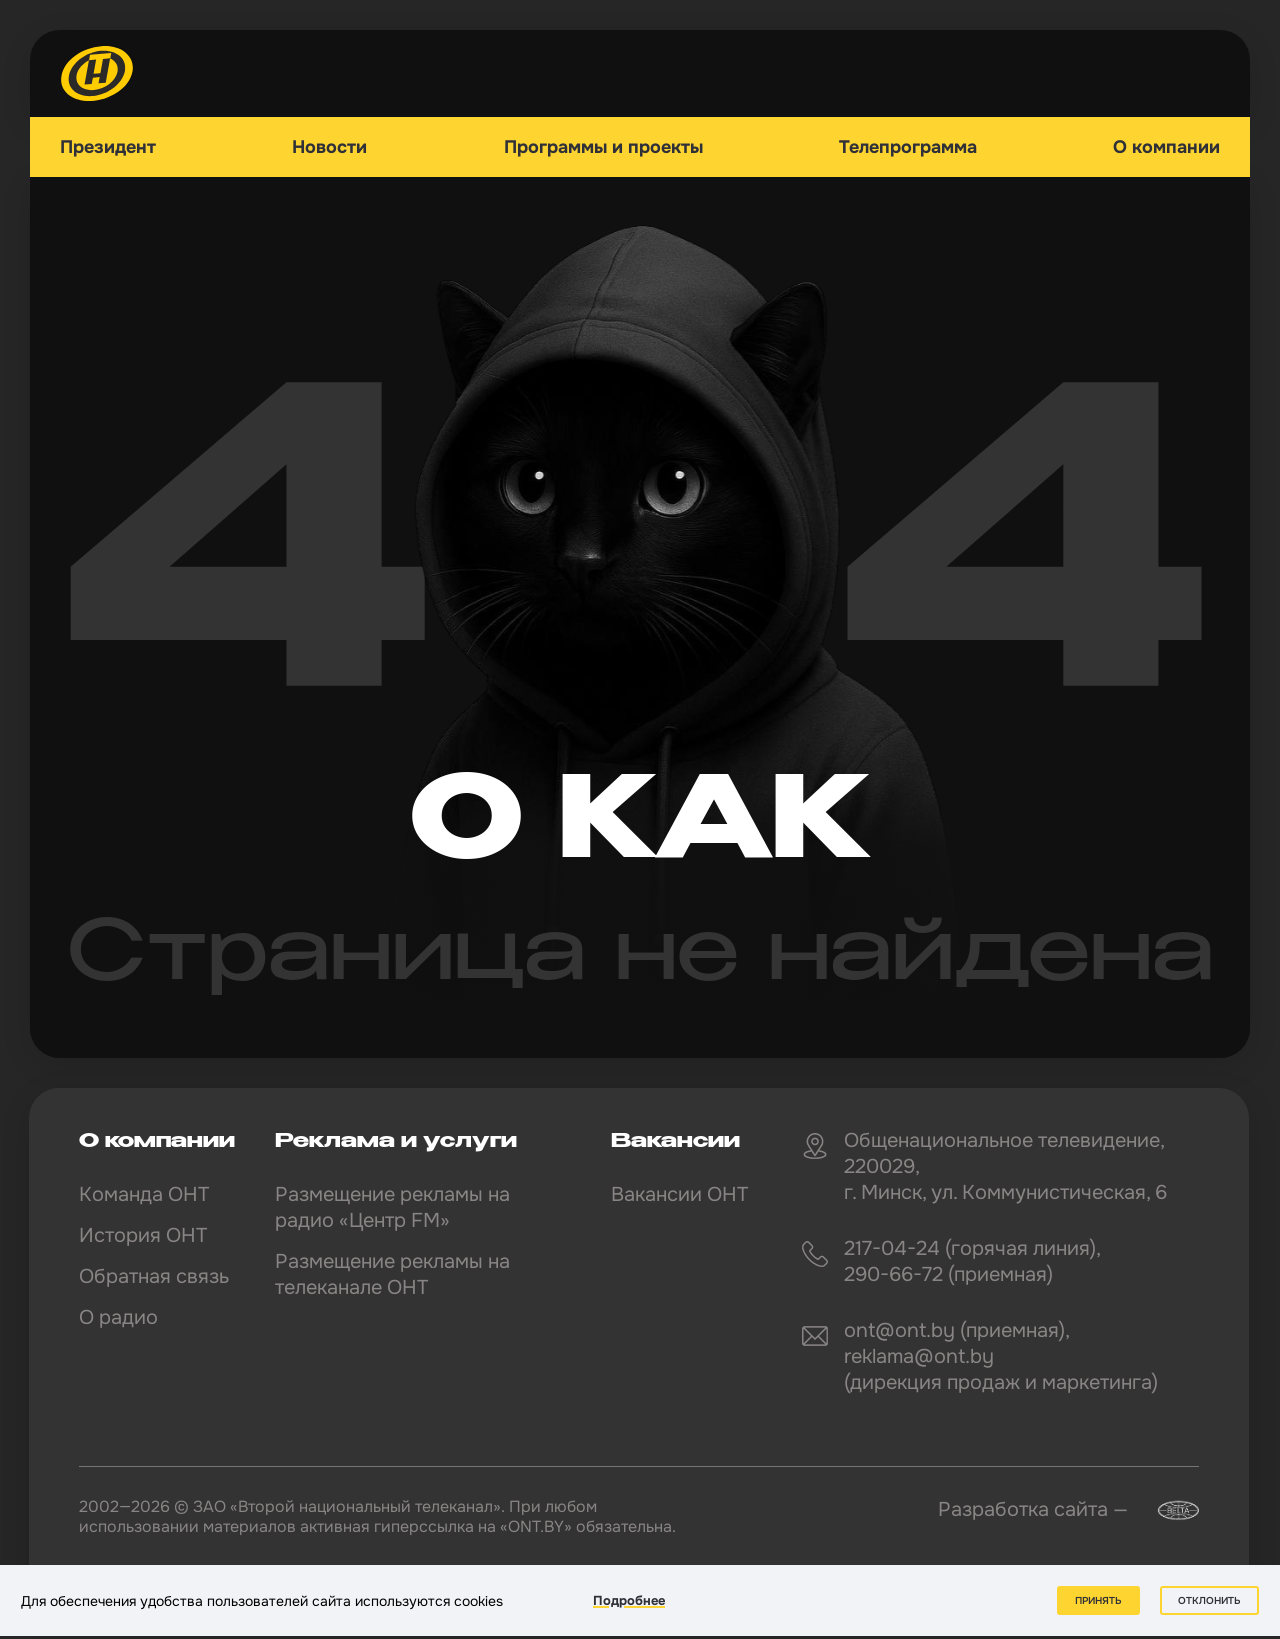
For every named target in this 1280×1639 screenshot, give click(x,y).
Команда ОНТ (144, 1194)
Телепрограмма (908, 147)
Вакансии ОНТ (679, 1194)
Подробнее (629, 1600)
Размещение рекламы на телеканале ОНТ (392, 1274)
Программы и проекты (603, 147)
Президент (108, 147)
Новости (329, 147)
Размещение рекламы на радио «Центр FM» (392, 1207)
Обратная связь (154, 1276)
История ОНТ (143, 1235)
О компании (1166, 147)
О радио (118, 1317)
